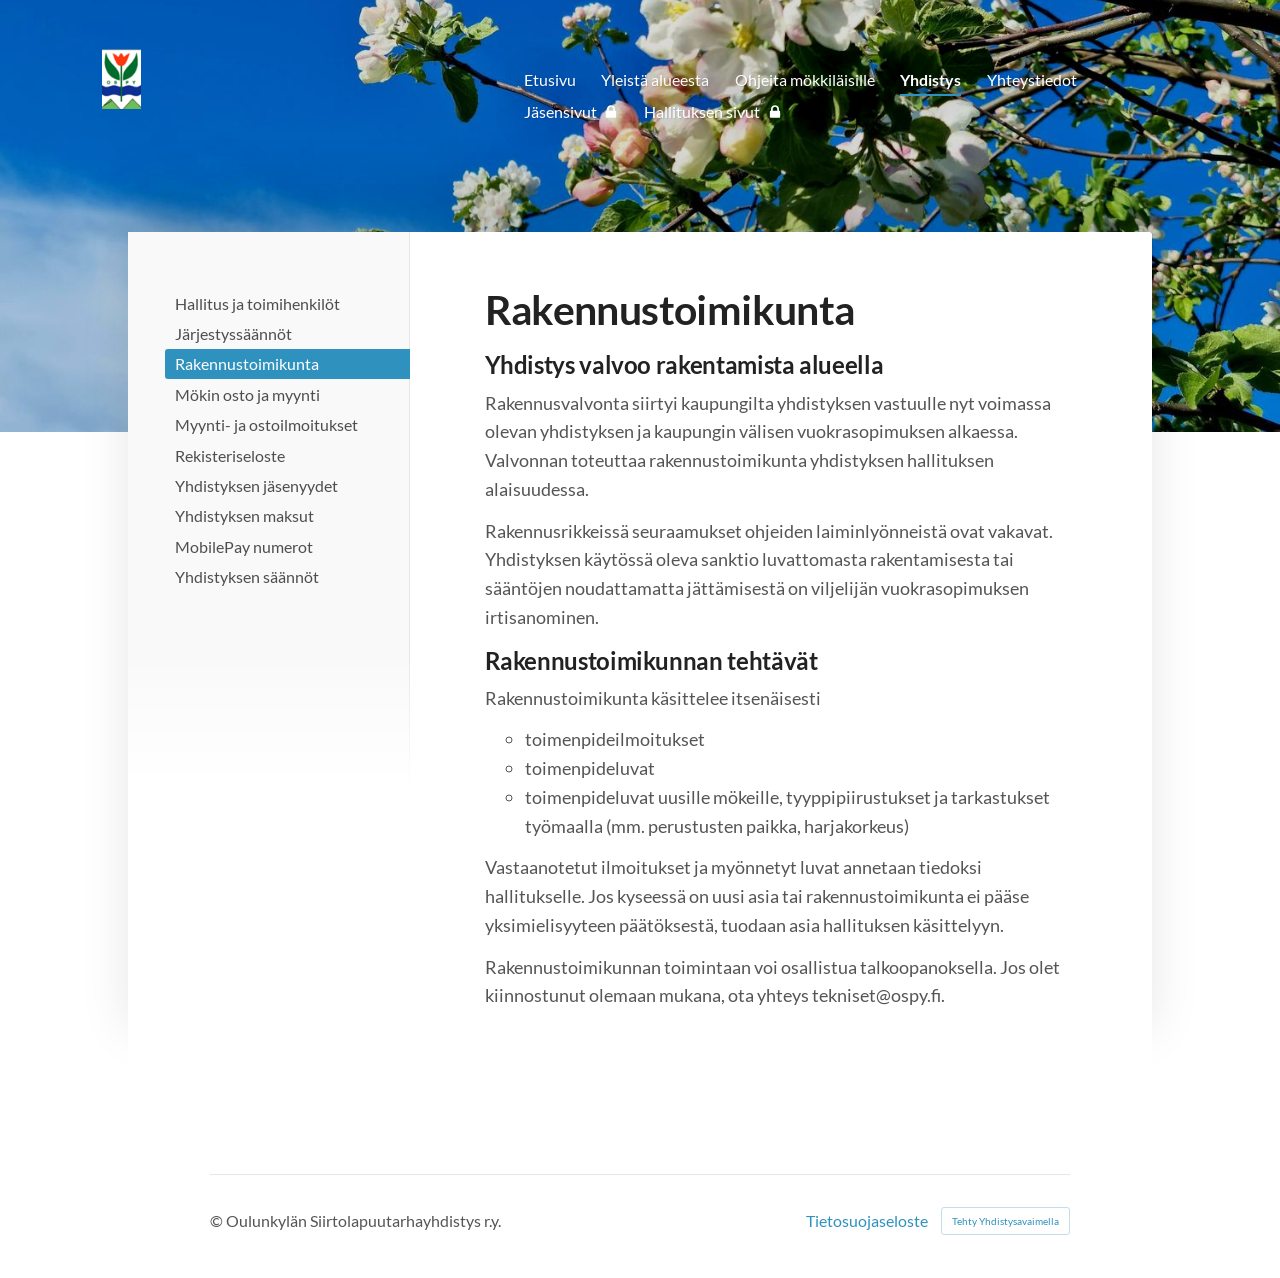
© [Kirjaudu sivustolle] (218, 1220)
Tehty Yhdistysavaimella (1005, 1221)
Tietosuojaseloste (867, 1221)
